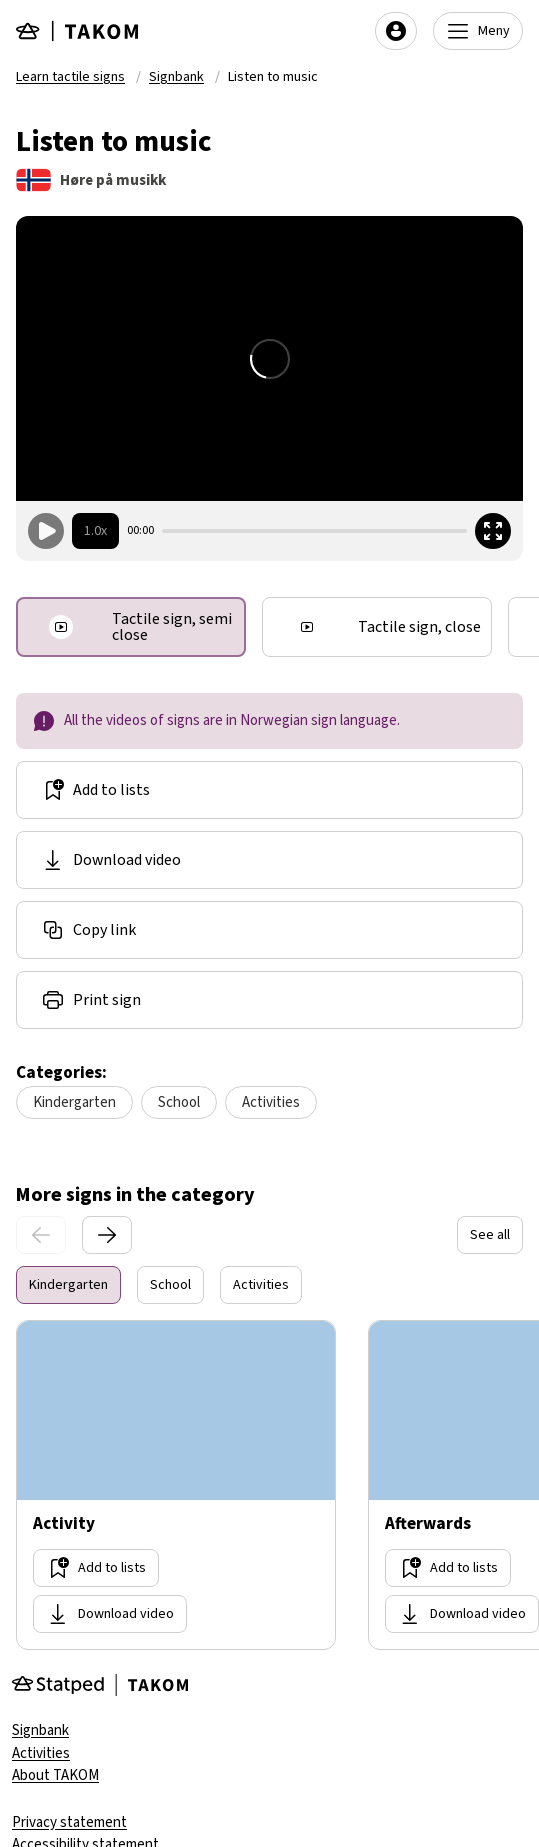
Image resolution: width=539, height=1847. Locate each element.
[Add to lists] (269, 790)
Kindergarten (74, 1102)
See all (490, 1235)
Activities (271, 1102)
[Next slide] (107, 1235)
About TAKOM (55, 1775)
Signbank (176, 77)
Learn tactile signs (70, 77)
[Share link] (269, 930)
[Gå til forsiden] (78, 31)
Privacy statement (69, 1822)
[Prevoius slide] (41, 1235)
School (179, 1102)
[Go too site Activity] (176, 1485)
